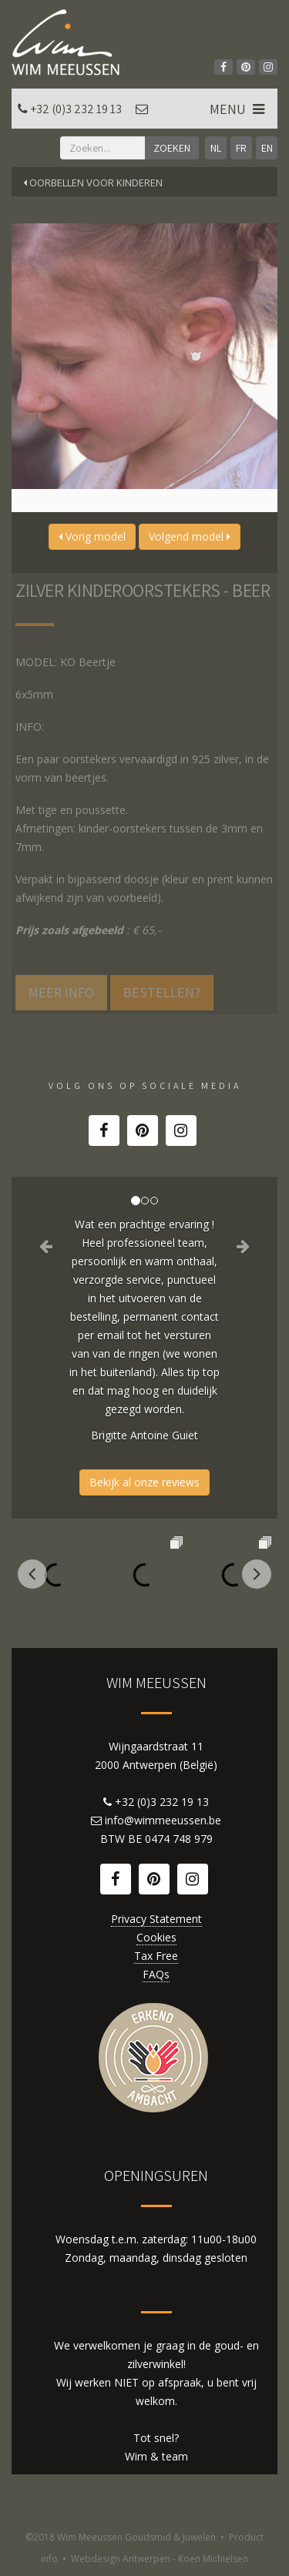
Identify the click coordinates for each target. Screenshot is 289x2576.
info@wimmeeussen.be (163, 1820)
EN (267, 148)
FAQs (156, 1974)
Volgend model (189, 536)
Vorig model (92, 536)
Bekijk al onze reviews (144, 1482)
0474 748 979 (179, 1838)
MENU (238, 109)
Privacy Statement (156, 1918)
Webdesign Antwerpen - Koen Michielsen (159, 2558)
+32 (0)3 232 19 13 (76, 109)
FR (241, 148)
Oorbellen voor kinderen (93, 182)
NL (215, 148)
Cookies (156, 1937)
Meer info (61, 992)
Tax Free (156, 1955)
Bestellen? (161, 992)
